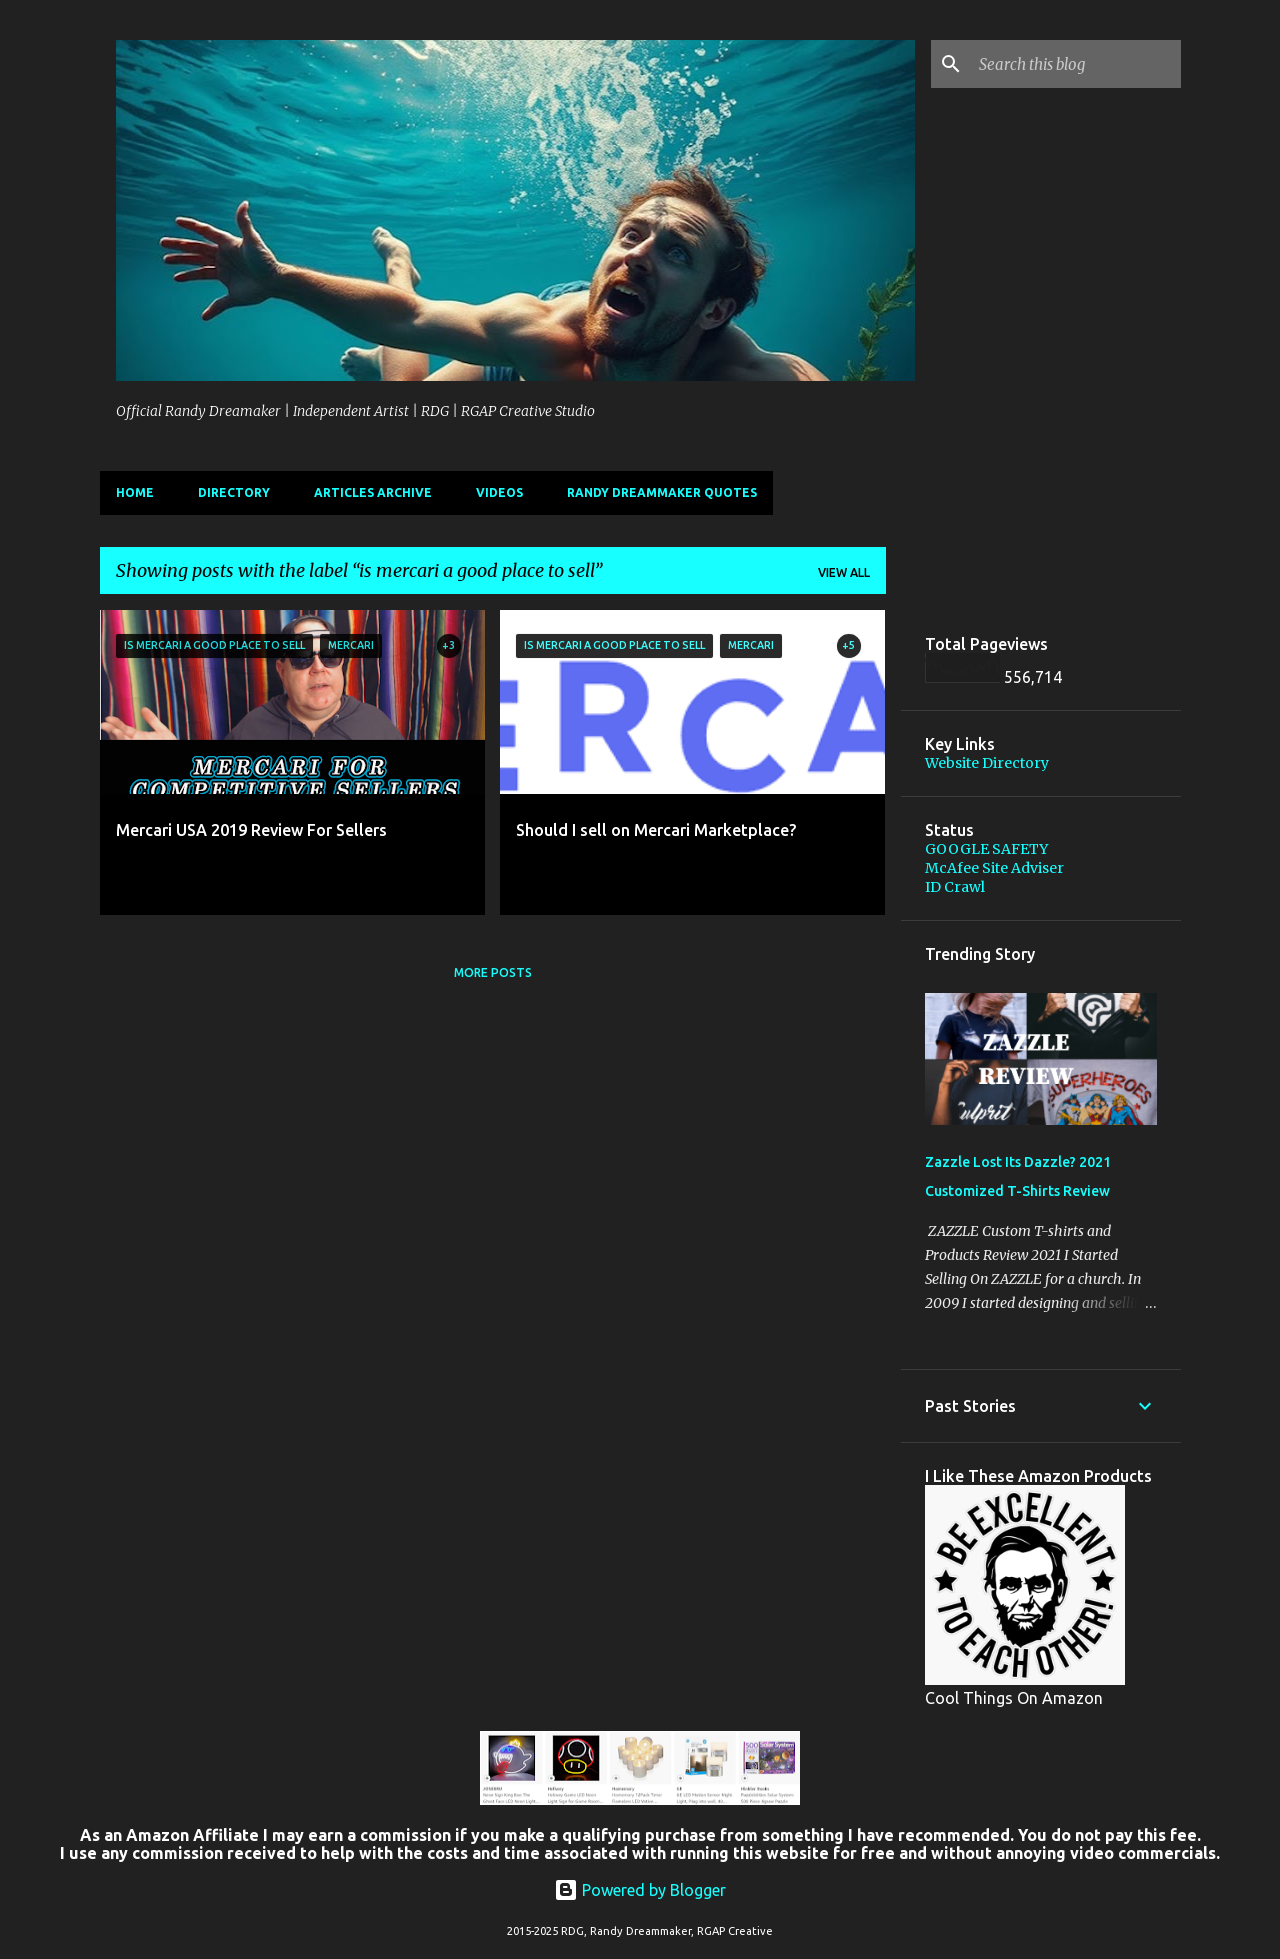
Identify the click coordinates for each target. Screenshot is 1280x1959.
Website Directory (987, 763)
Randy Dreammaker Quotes (662, 492)
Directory (234, 492)
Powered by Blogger (640, 1890)
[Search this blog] (1076, 64)
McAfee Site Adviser (994, 868)
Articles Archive (373, 492)
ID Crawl (955, 887)
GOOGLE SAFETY (986, 849)
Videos (499, 492)
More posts (493, 972)
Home (135, 492)
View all (844, 572)
